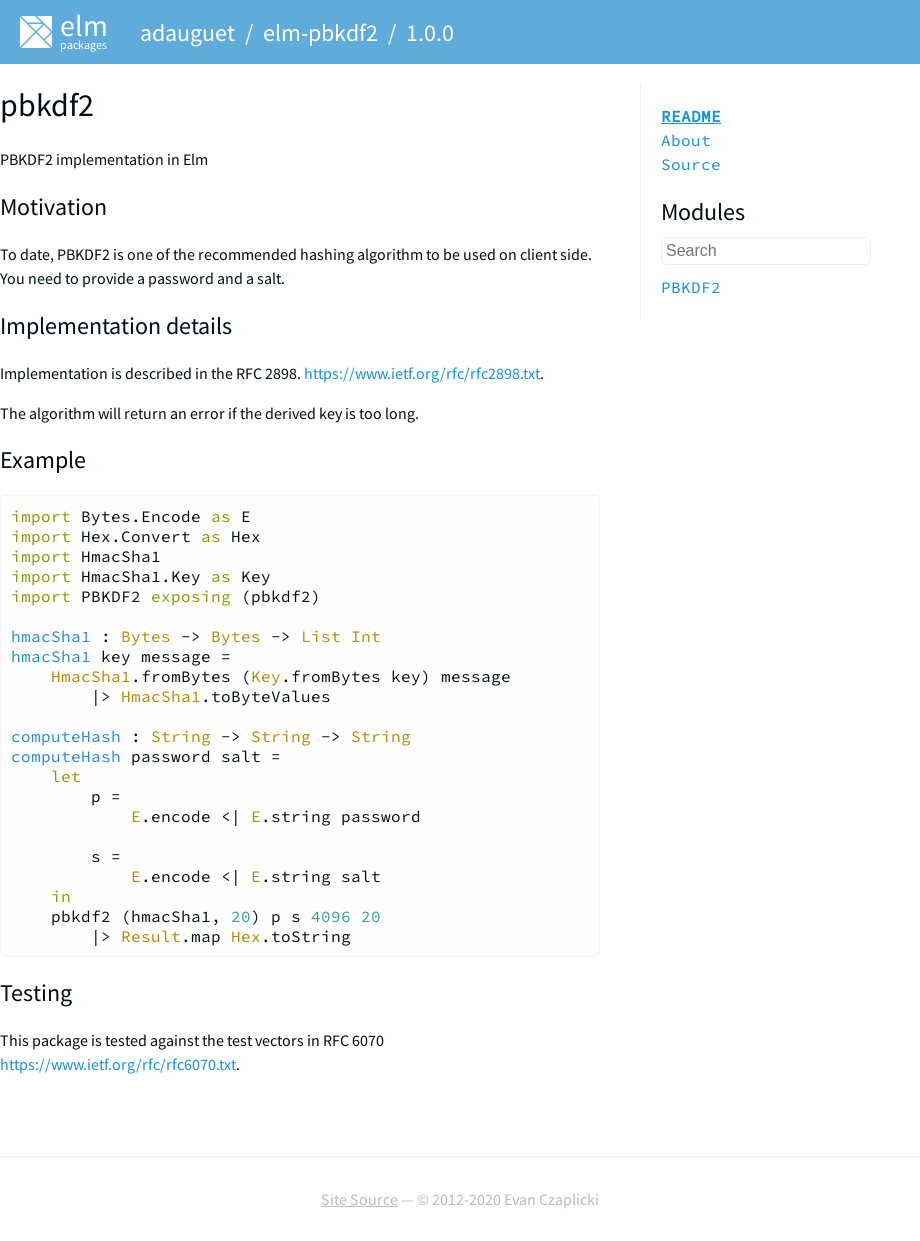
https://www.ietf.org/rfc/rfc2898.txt (422, 373)
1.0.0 (430, 32)
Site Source (359, 1199)
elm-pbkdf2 (320, 32)
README (691, 116)
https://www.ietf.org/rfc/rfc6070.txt (118, 1064)
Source (691, 164)
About (686, 140)
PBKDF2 (691, 287)
